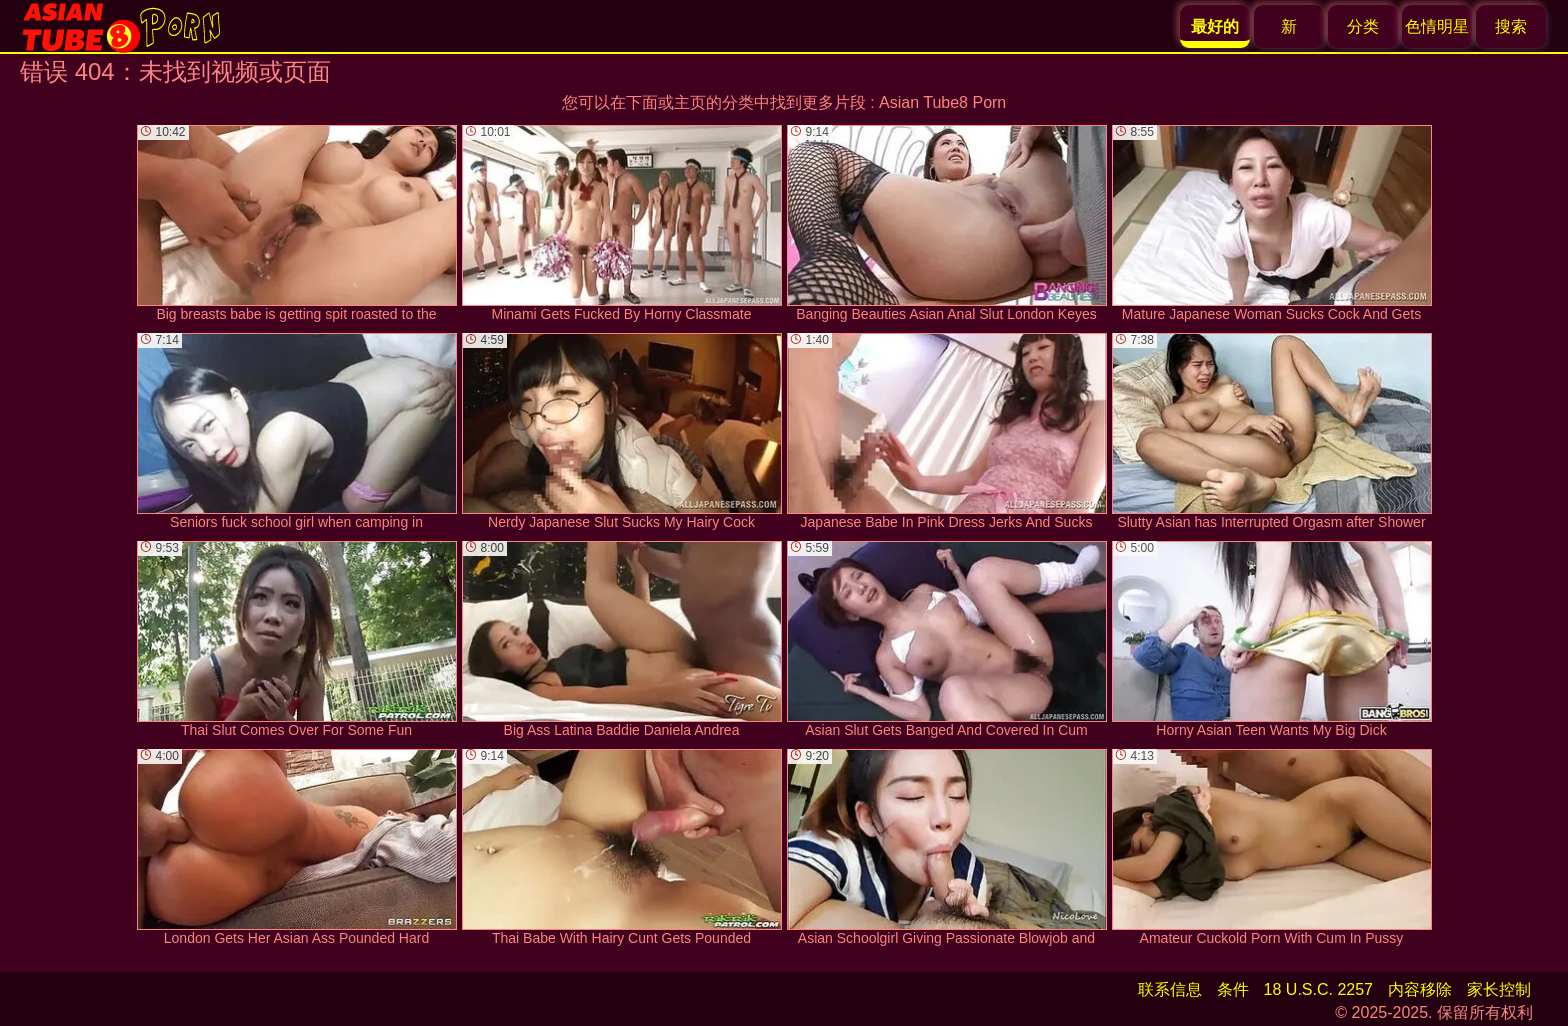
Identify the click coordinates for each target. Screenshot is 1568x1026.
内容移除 (1420, 989)
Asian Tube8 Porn (942, 102)
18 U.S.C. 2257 (1318, 989)
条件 (1233, 989)
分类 (1363, 26)
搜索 (1511, 26)
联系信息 (1170, 989)
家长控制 (1499, 989)
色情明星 (1437, 26)
